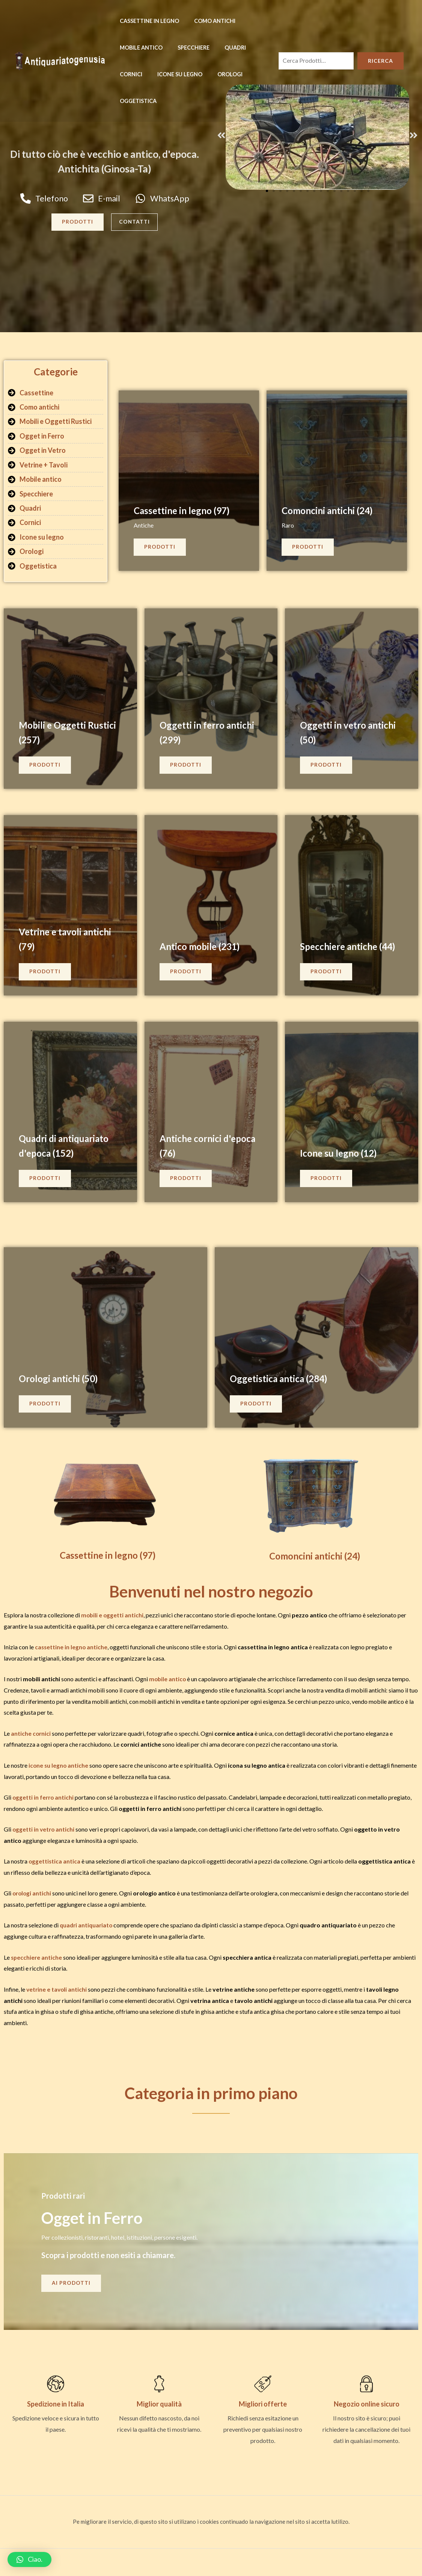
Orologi (219, 74)
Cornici (129, 74)
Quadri (224, 47)
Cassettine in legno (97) (185, 512)
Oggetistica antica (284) (283, 1380)
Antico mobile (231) (203, 948)
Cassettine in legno (147, 21)
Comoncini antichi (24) (331, 512)
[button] (223, 135)
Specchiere (187, 47)
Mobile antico (139, 47)
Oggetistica (136, 101)
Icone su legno (173, 74)
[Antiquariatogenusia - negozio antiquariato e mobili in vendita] (60, 60)
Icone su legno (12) (341, 1155)
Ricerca (380, 60)
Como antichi (208, 21)
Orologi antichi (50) (62, 1380)
